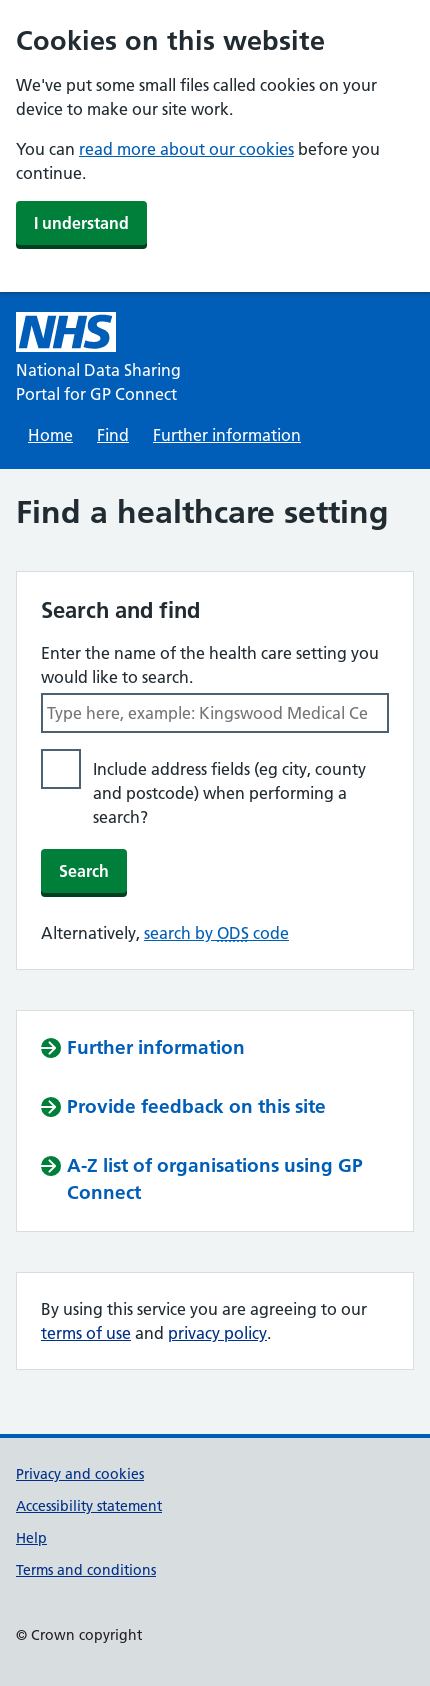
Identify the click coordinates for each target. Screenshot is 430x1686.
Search (84, 871)
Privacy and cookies (80, 1474)
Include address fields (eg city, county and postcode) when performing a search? (229, 793)
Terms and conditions (86, 1570)
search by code (216, 933)
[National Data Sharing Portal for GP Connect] (115, 359)
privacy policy (217, 1333)
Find (113, 435)
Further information (227, 435)
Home (50, 435)
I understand (81, 223)
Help (31, 1538)
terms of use (86, 1333)
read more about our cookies (186, 149)
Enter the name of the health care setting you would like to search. (210, 665)
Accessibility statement (89, 1506)
